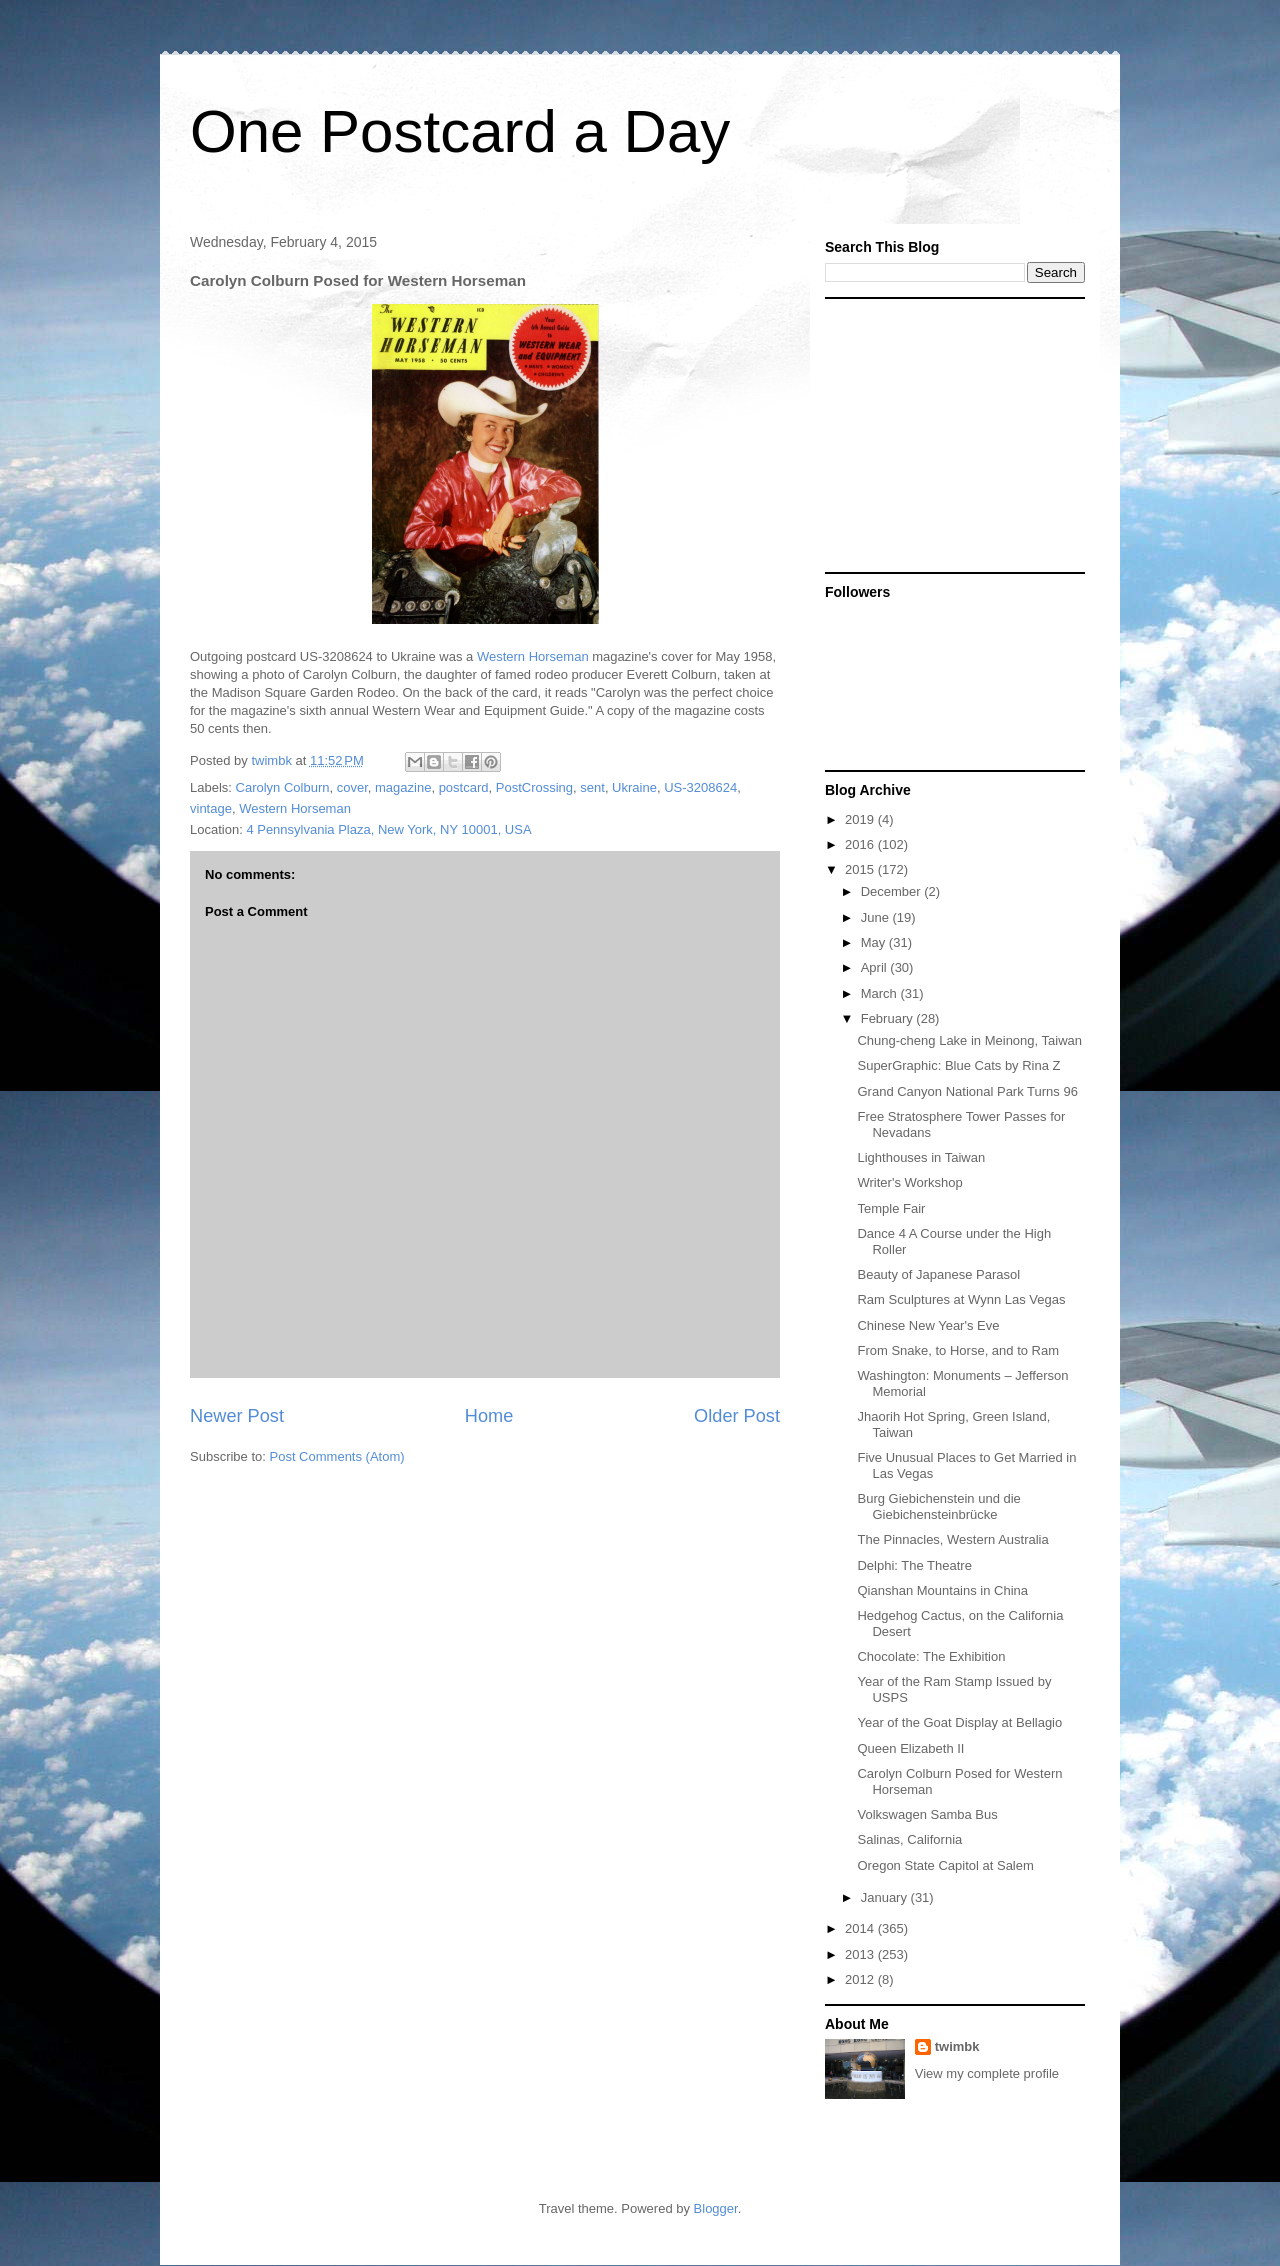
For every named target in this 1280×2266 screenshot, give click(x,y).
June (877, 917)
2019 (861, 819)
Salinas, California (909, 1839)
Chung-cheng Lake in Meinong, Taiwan (969, 1040)
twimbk (957, 2046)
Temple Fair (891, 1208)
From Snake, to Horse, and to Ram (958, 1350)
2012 (861, 1979)
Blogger (716, 2208)
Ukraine (634, 787)
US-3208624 (700, 787)
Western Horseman (533, 656)
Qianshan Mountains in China (942, 1590)
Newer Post (237, 1416)
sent (592, 787)
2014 (861, 1928)
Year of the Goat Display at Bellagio (959, 1722)
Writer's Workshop (909, 1182)
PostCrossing (534, 787)
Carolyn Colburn (283, 787)
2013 (861, 1954)
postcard (464, 787)
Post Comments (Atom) (337, 1456)
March (881, 993)
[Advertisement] (950, 434)
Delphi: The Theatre (914, 1565)
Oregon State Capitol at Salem (945, 1865)
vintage (211, 808)
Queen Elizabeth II (910, 1748)
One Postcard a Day (460, 131)
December (893, 891)
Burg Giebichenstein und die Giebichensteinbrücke (938, 1506)
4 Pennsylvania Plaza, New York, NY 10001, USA (388, 829)
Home (489, 1416)
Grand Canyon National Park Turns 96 (967, 1091)
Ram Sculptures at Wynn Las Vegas (961, 1299)
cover (352, 787)
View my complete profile (987, 2073)
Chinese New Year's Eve (928, 1325)
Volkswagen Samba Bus (927, 1814)
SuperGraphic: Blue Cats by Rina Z (958, 1065)
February (889, 1018)
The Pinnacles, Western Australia (952, 1539)
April (876, 967)
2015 (861, 869)
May (875, 942)
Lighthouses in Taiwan (921, 1157)
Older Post (737, 1416)
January (886, 1897)
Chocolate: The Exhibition (931, 1656)
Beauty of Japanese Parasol (938, 1274)
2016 (861, 844)
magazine (403, 787)
